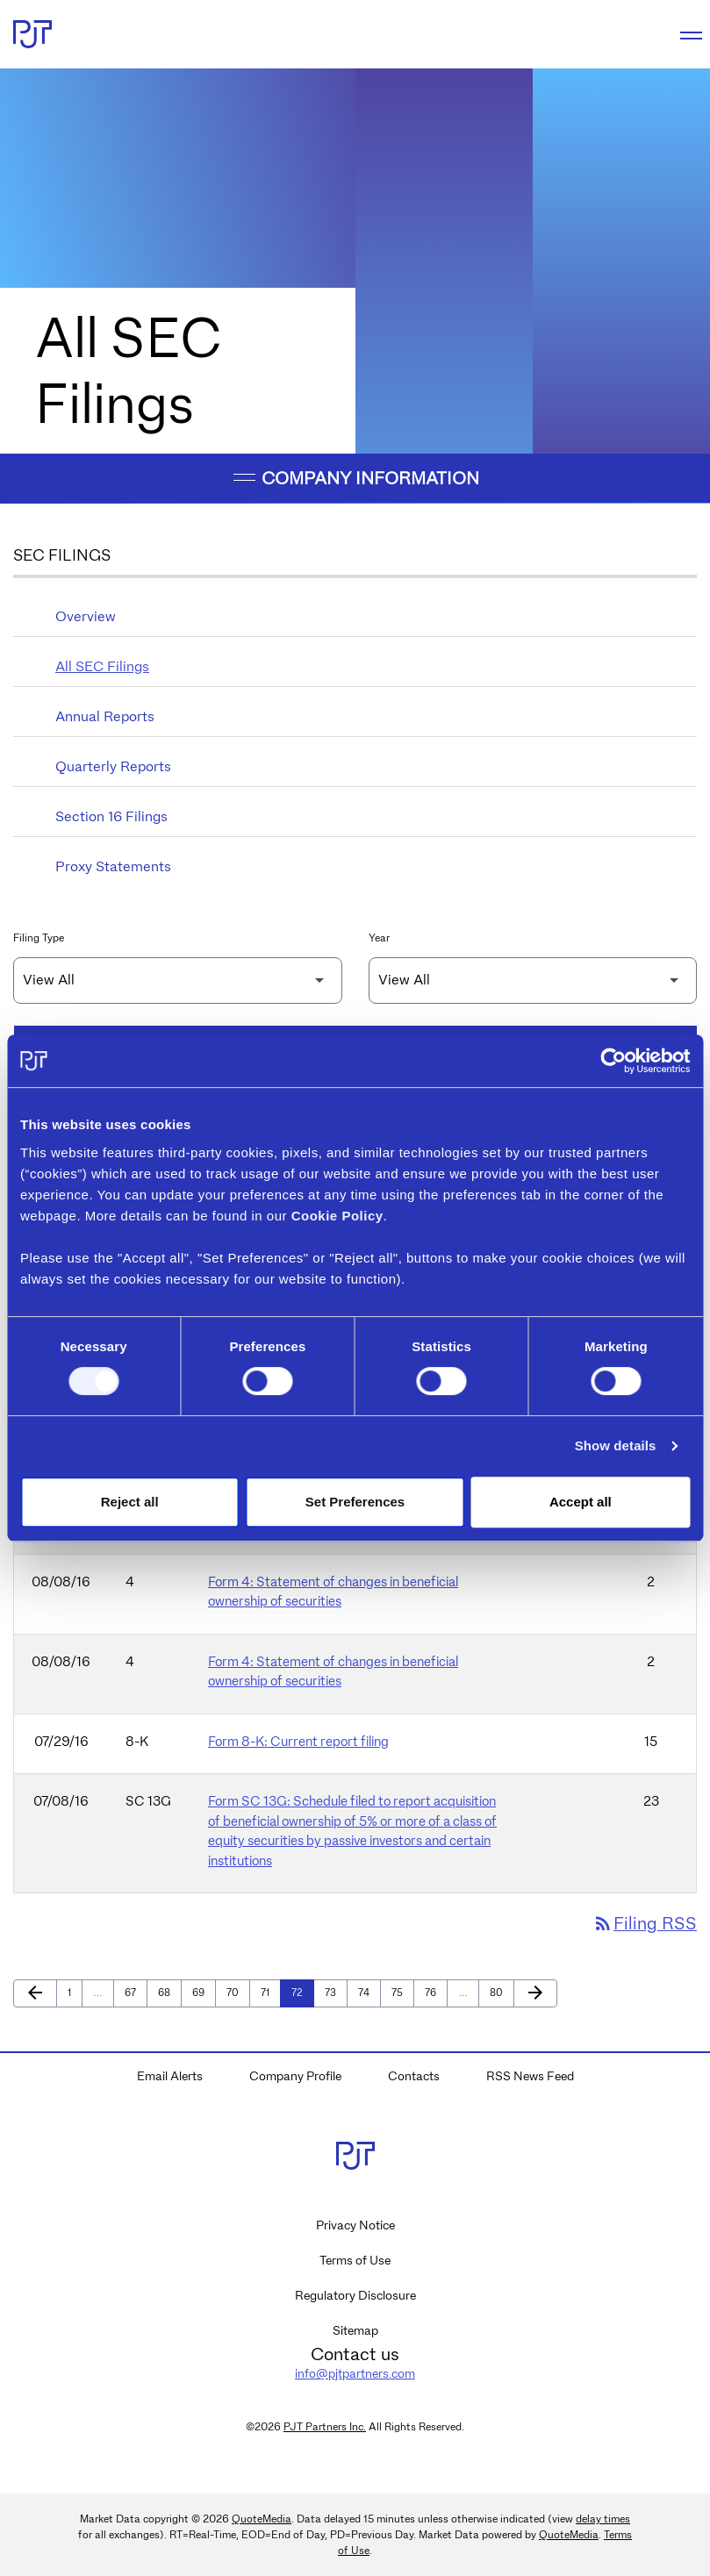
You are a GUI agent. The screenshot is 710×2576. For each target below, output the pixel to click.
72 (301, 1992)
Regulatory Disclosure (355, 2295)
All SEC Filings (102, 666)
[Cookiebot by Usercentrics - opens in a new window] (613, 1061)
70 (236, 1992)
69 (202, 1992)
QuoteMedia (261, 2518)
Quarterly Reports (113, 766)
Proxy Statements (113, 866)
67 (135, 1992)
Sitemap (355, 2330)
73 (335, 1992)
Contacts (414, 2076)
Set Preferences (355, 1501)
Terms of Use (355, 2260)
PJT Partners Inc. (324, 2426)
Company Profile (295, 2076)
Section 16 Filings (111, 816)
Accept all (580, 1501)
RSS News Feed (530, 2076)
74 (368, 1992)
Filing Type (38, 937)
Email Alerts (170, 2076)
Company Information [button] (355, 478)
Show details (615, 1445)
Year (379, 937)
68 (168, 1992)
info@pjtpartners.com (355, 2373)
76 (435, 1992)
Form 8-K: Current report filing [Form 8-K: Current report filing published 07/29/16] (298, 1742)
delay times (603, 2518)
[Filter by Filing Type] (177, 980)
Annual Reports (104, 716)
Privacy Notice (355, 2225)
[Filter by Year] (533, 980)
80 (500, 1992)
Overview (85, 616)
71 (270, 1992)
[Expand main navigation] (688, 35)
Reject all (130, 1501)
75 (401, 1992)
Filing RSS (644, 1924)
